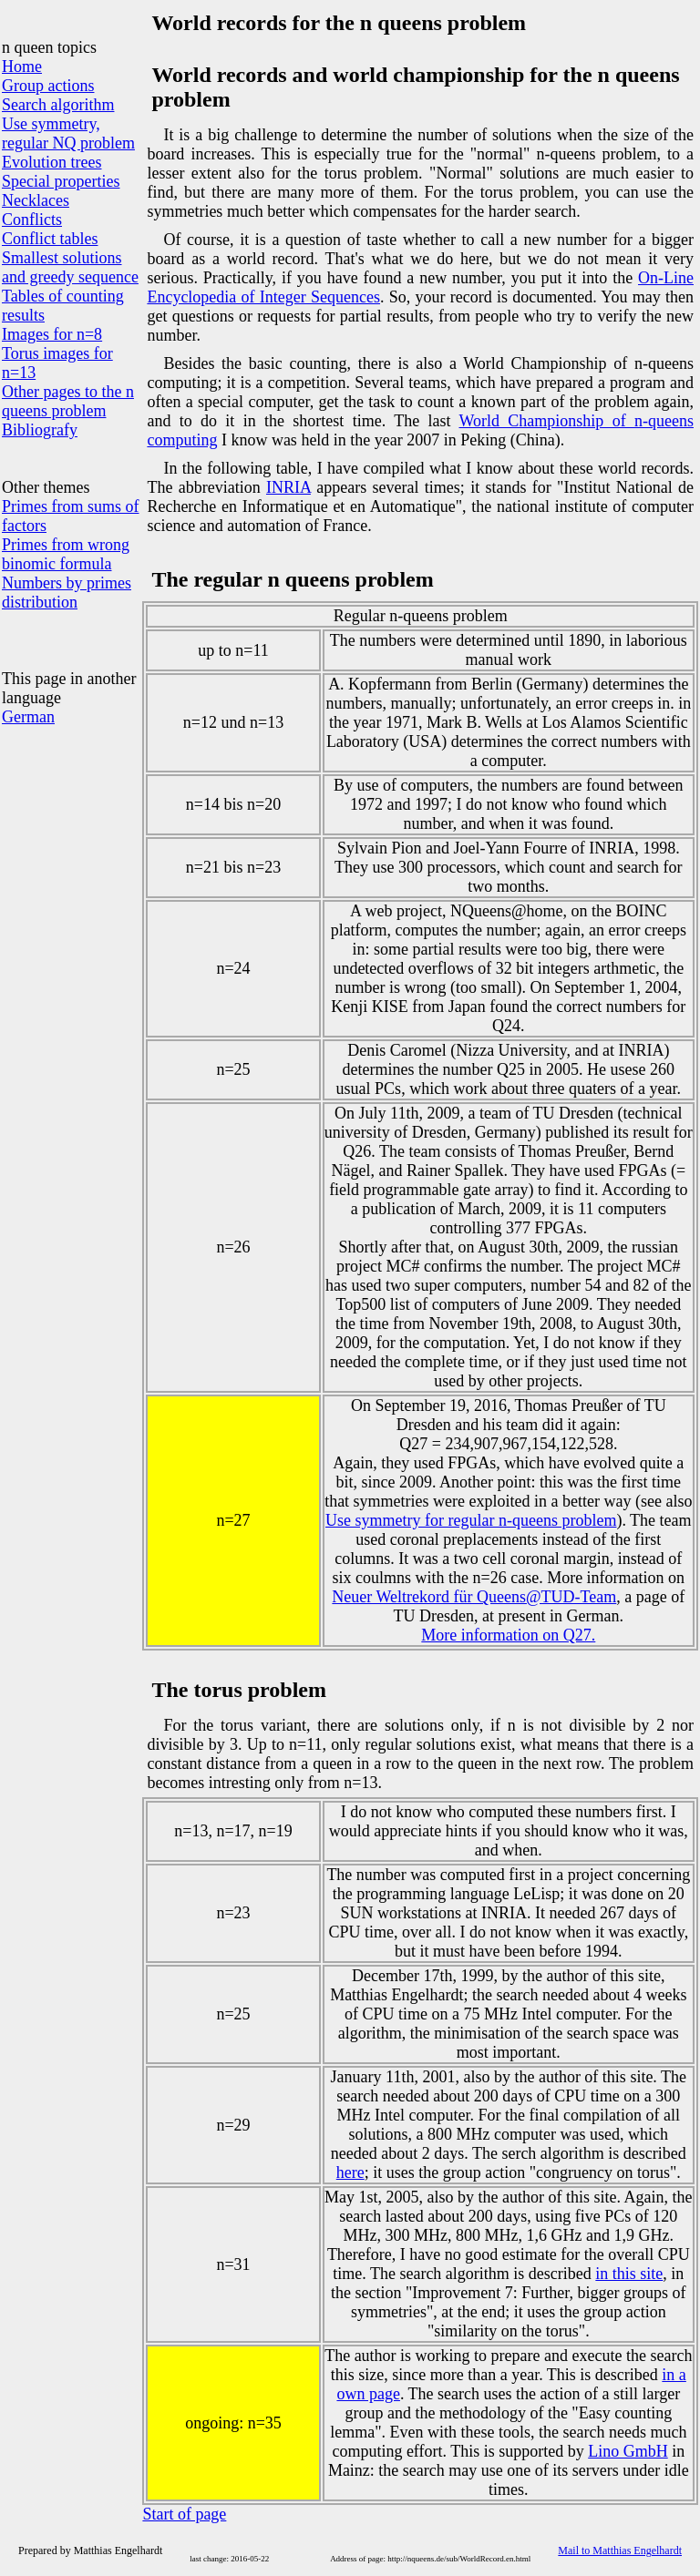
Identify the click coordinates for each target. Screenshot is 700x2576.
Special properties (60, 181)
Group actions (48, 86)
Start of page (184, 2514)
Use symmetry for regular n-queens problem (470, 1520)
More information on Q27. (508, 1635)
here (350, 2172)
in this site (629, 2273)
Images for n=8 (52, 334)
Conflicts (32, 219)
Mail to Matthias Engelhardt (620, 2550)
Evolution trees (51, 162)
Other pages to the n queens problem (68, 401)
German (28, 717)
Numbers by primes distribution (66, 592)
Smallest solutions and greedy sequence (70, 267)
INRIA (288, 487)
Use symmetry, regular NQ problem (68, 133)
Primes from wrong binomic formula (65, 554)
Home (22, 66)
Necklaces (35, 200)
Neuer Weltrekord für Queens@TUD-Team (474, 1597)
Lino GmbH (628, 2451)
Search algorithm (58, 105)
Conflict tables (50, 239)
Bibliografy (39, 430)
